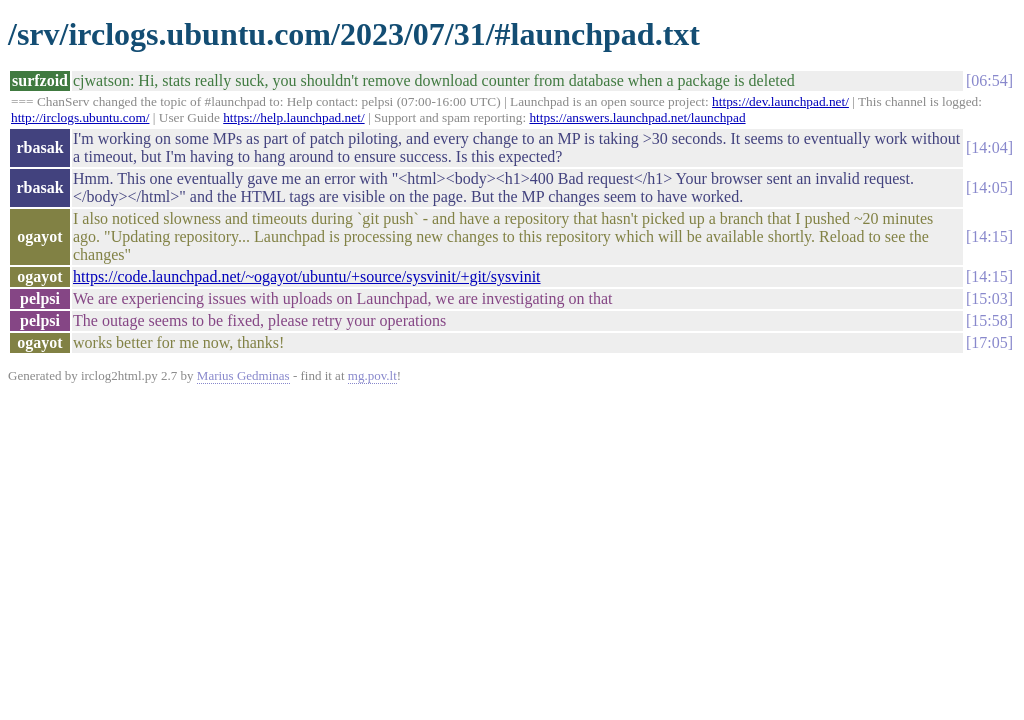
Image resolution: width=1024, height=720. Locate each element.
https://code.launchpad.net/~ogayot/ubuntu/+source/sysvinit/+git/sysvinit (307, 276)
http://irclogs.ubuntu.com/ (80, 117)
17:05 (989, 342)
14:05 (989, 187)
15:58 (989, 320)
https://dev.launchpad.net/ (780, 101)
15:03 (989, 298)
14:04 (989, 147)
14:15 (989, 236)
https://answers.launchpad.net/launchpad (637, 117)
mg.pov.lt (372, 375)
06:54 (989, 80)
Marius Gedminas (243, 375)
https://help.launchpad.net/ (293, 117)
